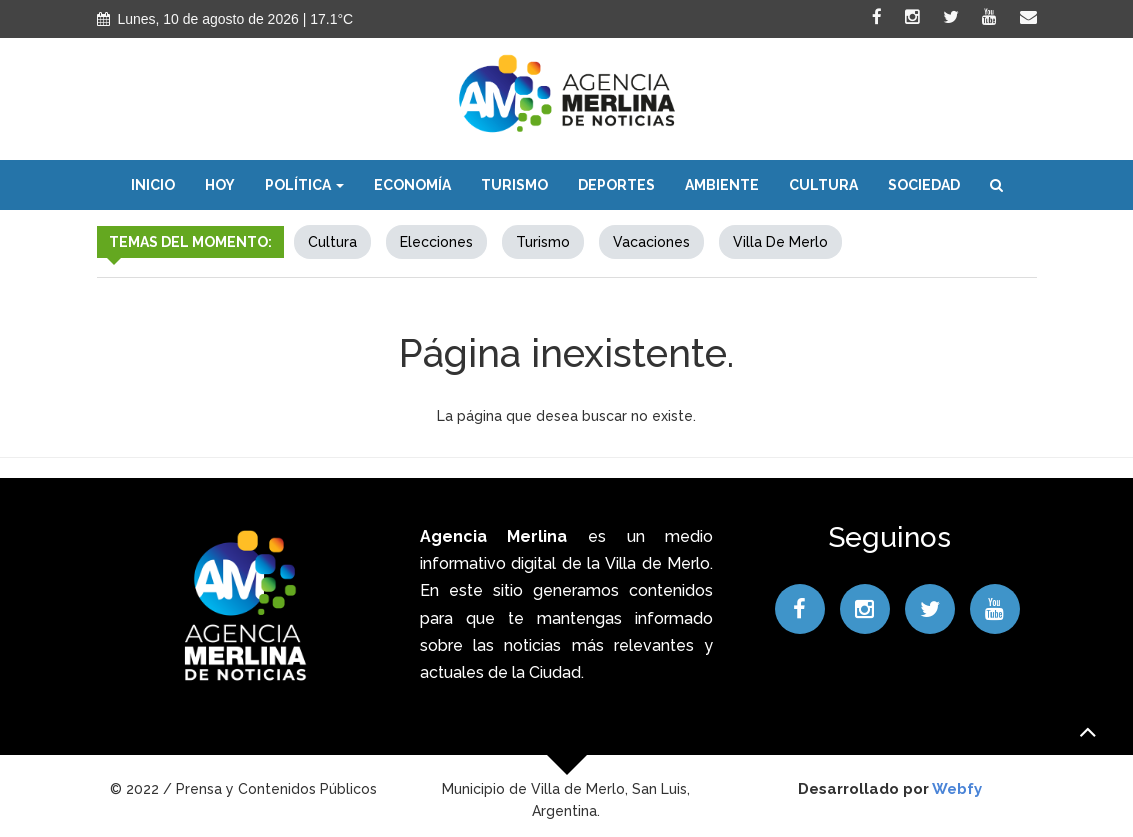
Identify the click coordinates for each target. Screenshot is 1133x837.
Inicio (153, 185)
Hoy (220, 185)
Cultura (823, 185)
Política (304, 185)
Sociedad (924, 185)
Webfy (957, 789)
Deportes (616, 185)
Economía (412, 185)
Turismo (514, 185)
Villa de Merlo (780, 242)
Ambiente (722, 185)
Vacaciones (651, 242)
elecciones (436, 242)
